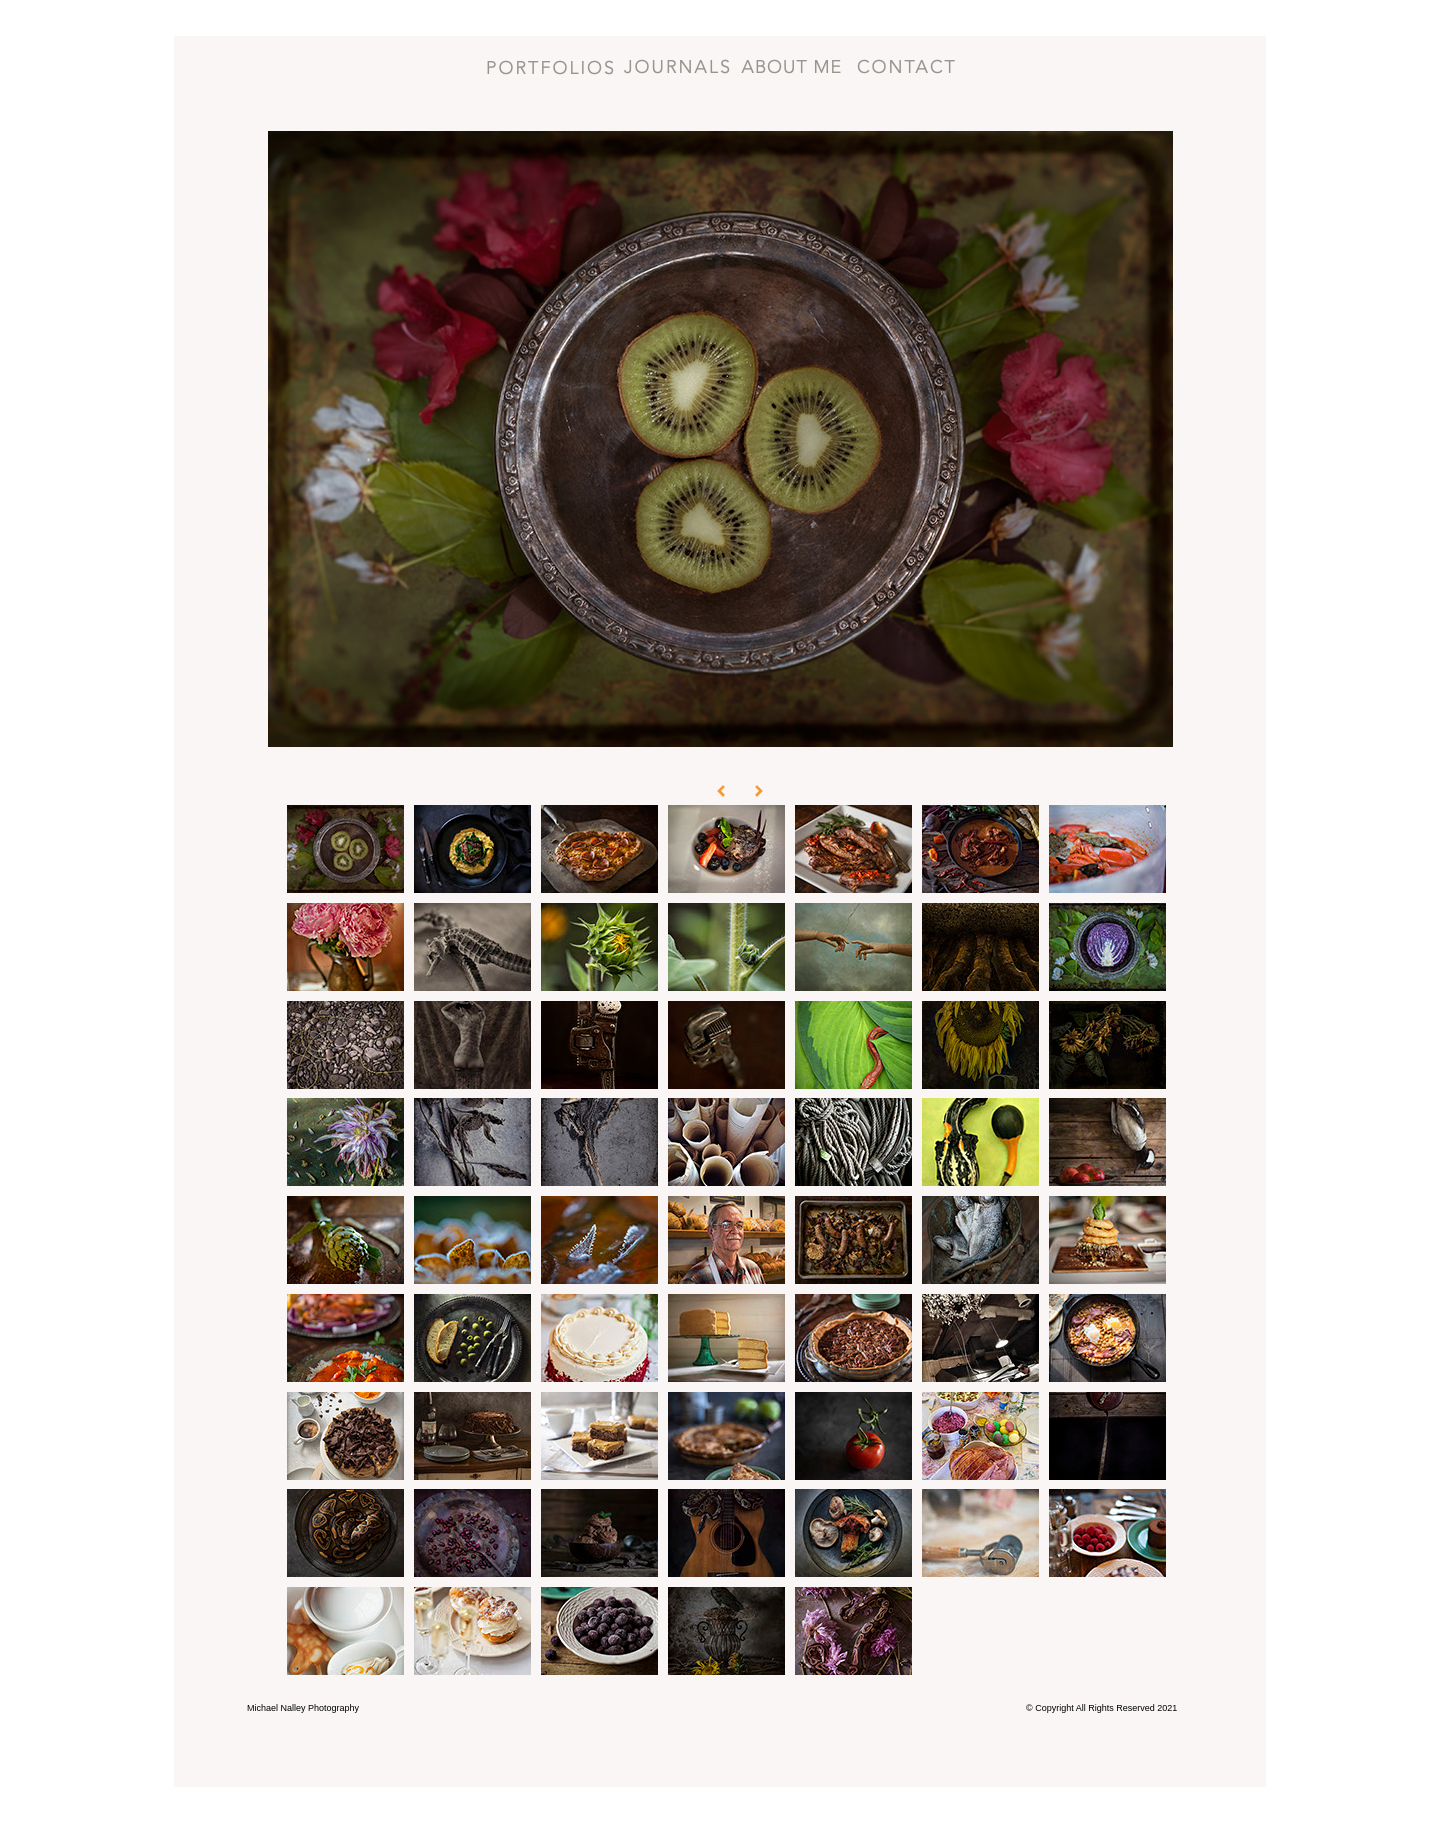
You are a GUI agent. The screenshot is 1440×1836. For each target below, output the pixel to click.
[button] (708, 774)
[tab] (345, 849)
